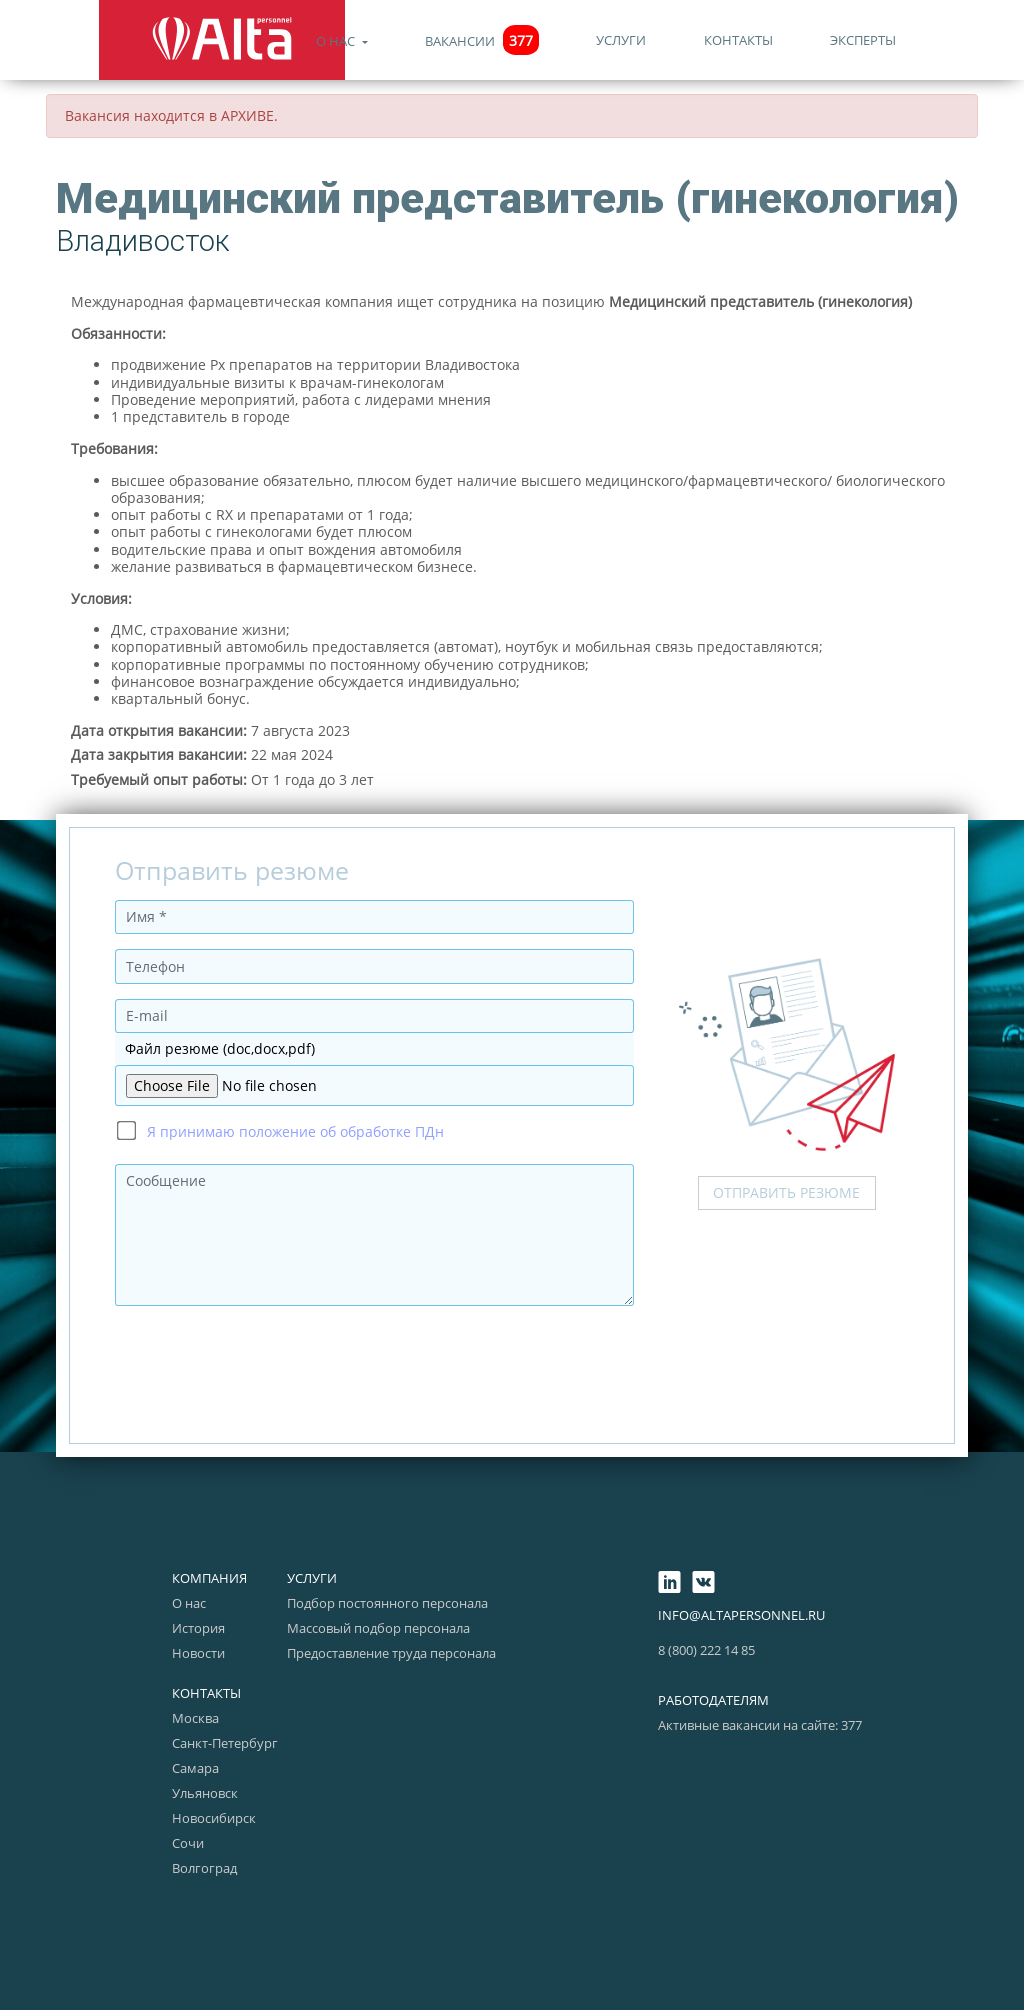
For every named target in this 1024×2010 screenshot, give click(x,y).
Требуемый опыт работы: (159, 779)
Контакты (738, 40)
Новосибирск (214, 1818)
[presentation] (267, 1360)
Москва (195, 1718)
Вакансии (482, 41)
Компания (209, 1578)
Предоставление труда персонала (391, 1653)
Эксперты (863, 40)
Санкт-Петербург (225, 1743)
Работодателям (713, 1700)
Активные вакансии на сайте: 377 (760, 1725)
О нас (337, 41)
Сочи (188, 1843)
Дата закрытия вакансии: (159, 754)
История (198, 1628)
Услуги (621, 40)
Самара (195, 1768)
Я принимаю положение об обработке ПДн (295, 1131)
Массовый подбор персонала (378, 1628)
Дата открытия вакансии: (159, 730)
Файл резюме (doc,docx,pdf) (220, 1048)
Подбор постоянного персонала (387, 1603)
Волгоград (204, 1868)
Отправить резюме (786, 1192)
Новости (198, 1653)
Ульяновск (205, 1793)
